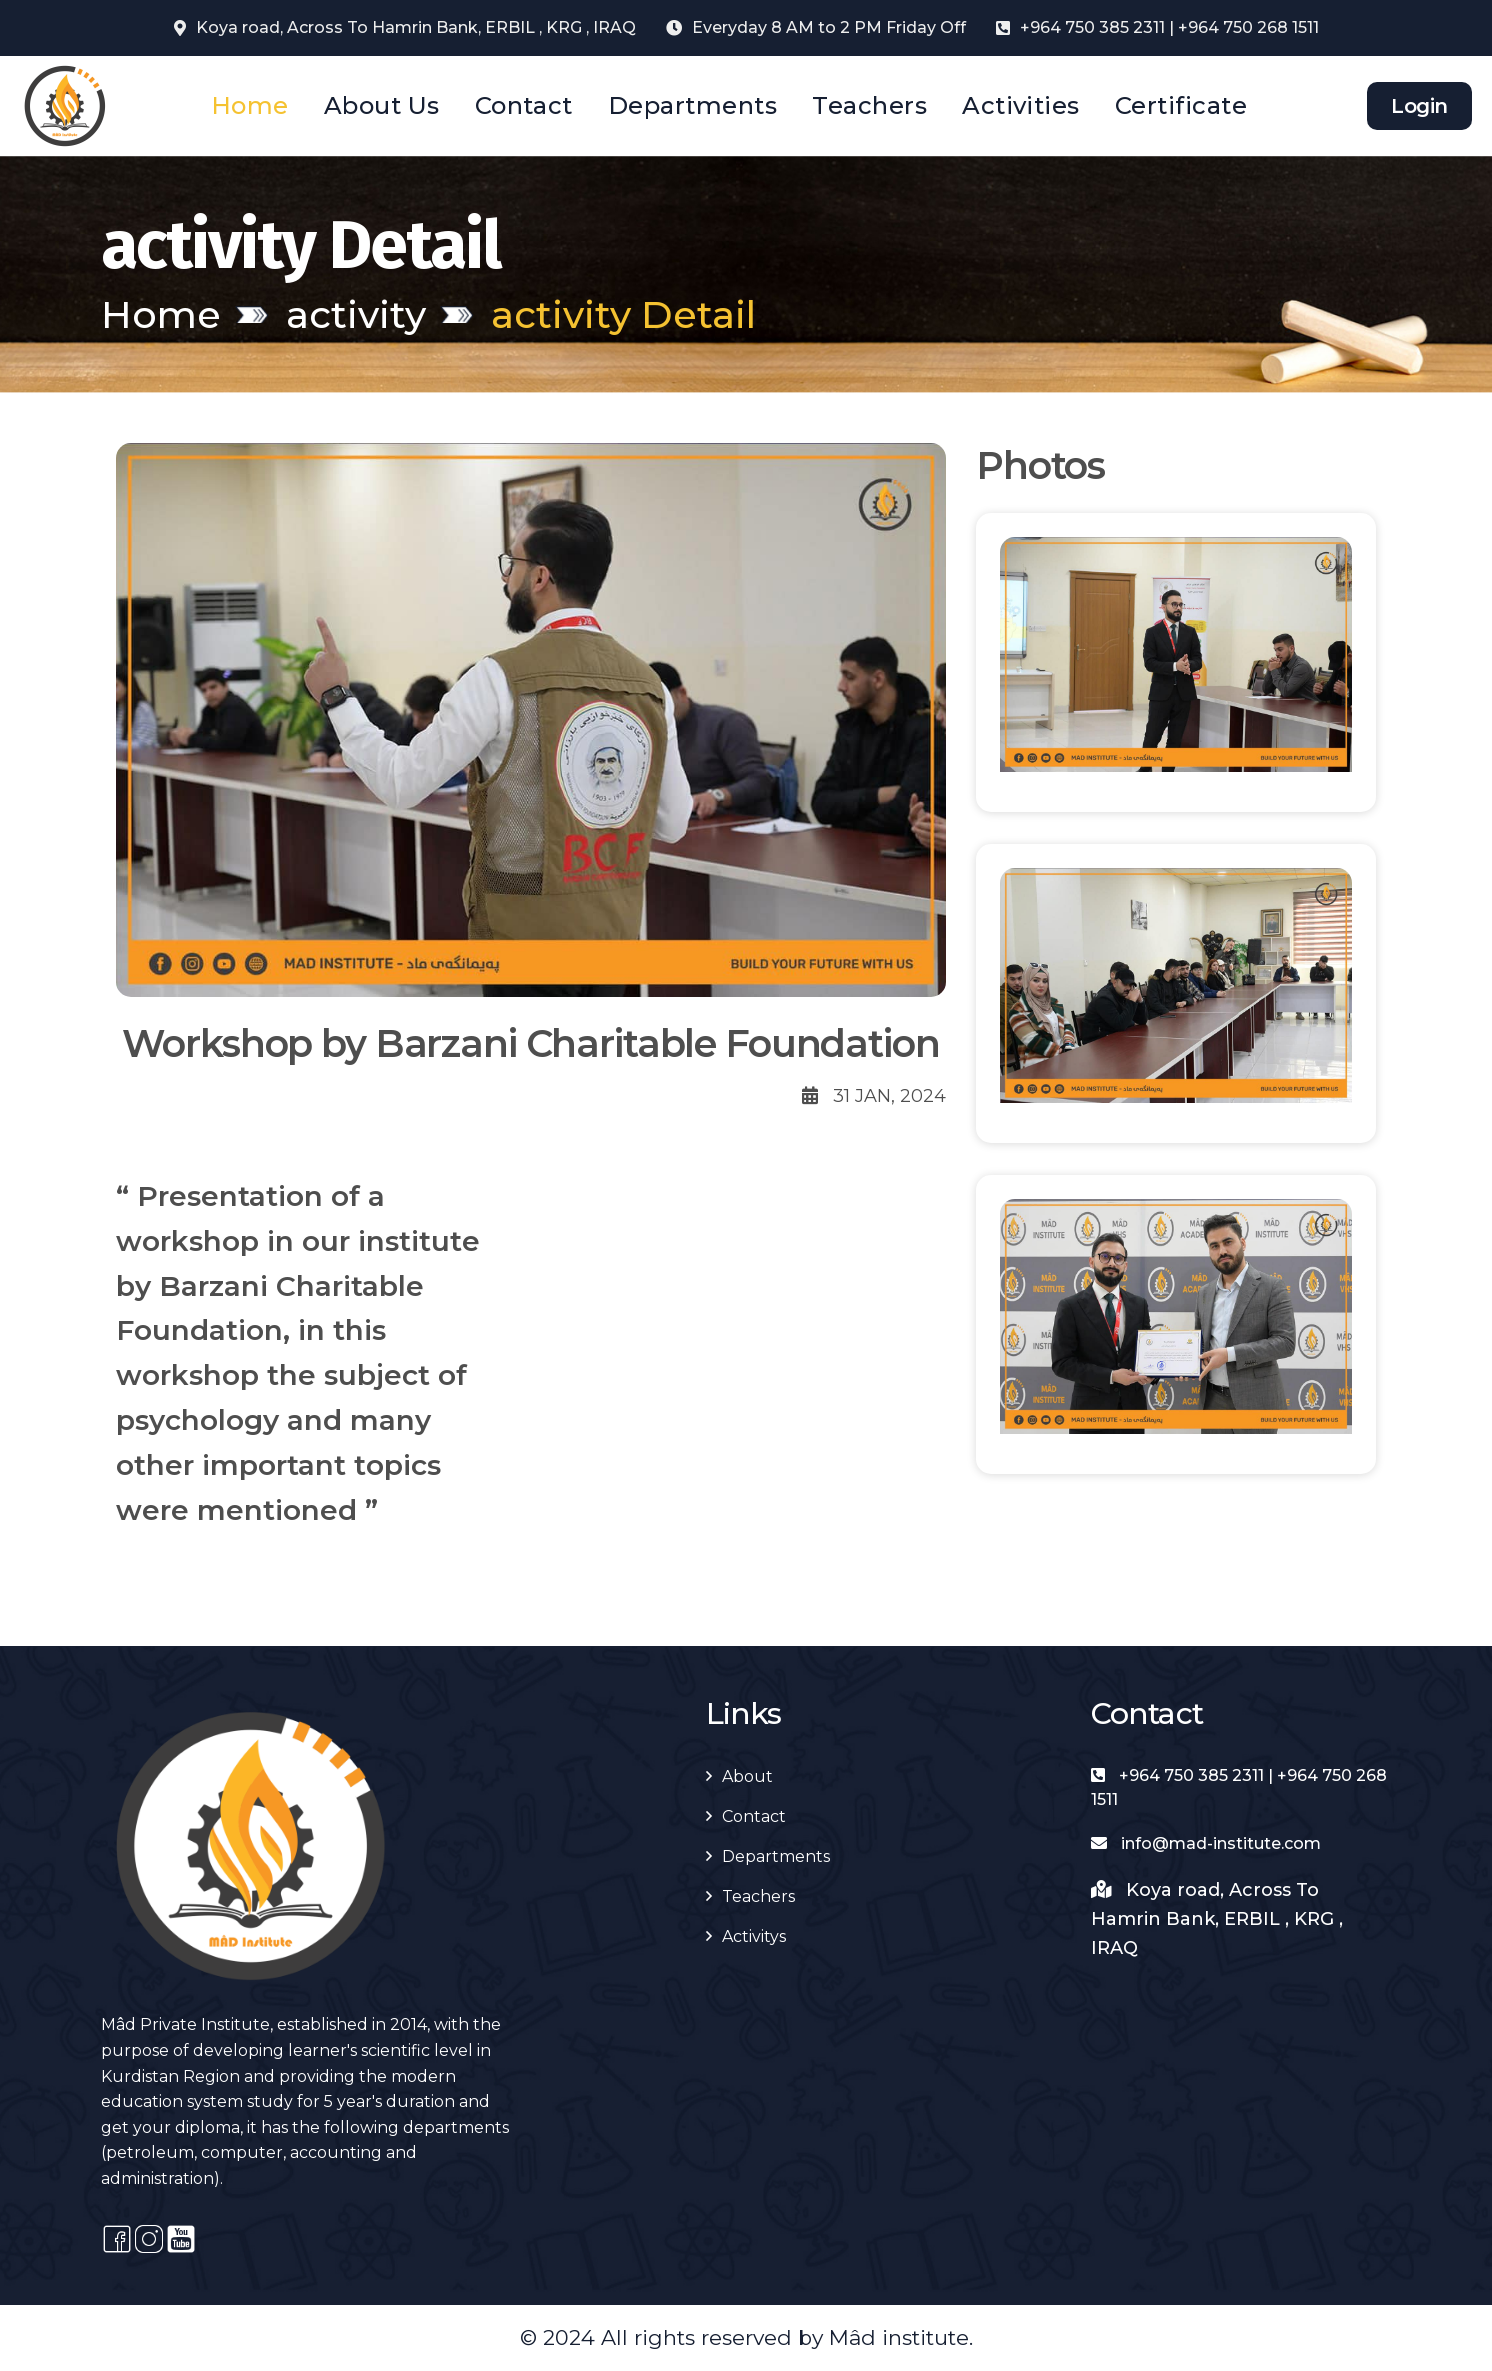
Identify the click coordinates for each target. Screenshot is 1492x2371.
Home (250, 105)
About (747, 1776)
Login (1419, 106)
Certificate (1181, 105)
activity (356, 314)
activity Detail (623, 314)
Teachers (869, 105)
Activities (1021, 105)
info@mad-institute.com (1206, 1843)
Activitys (754, 1936)
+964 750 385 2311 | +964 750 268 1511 (1169, 27)
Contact (524, 105)
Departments (692, 105)
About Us (382, 105)
